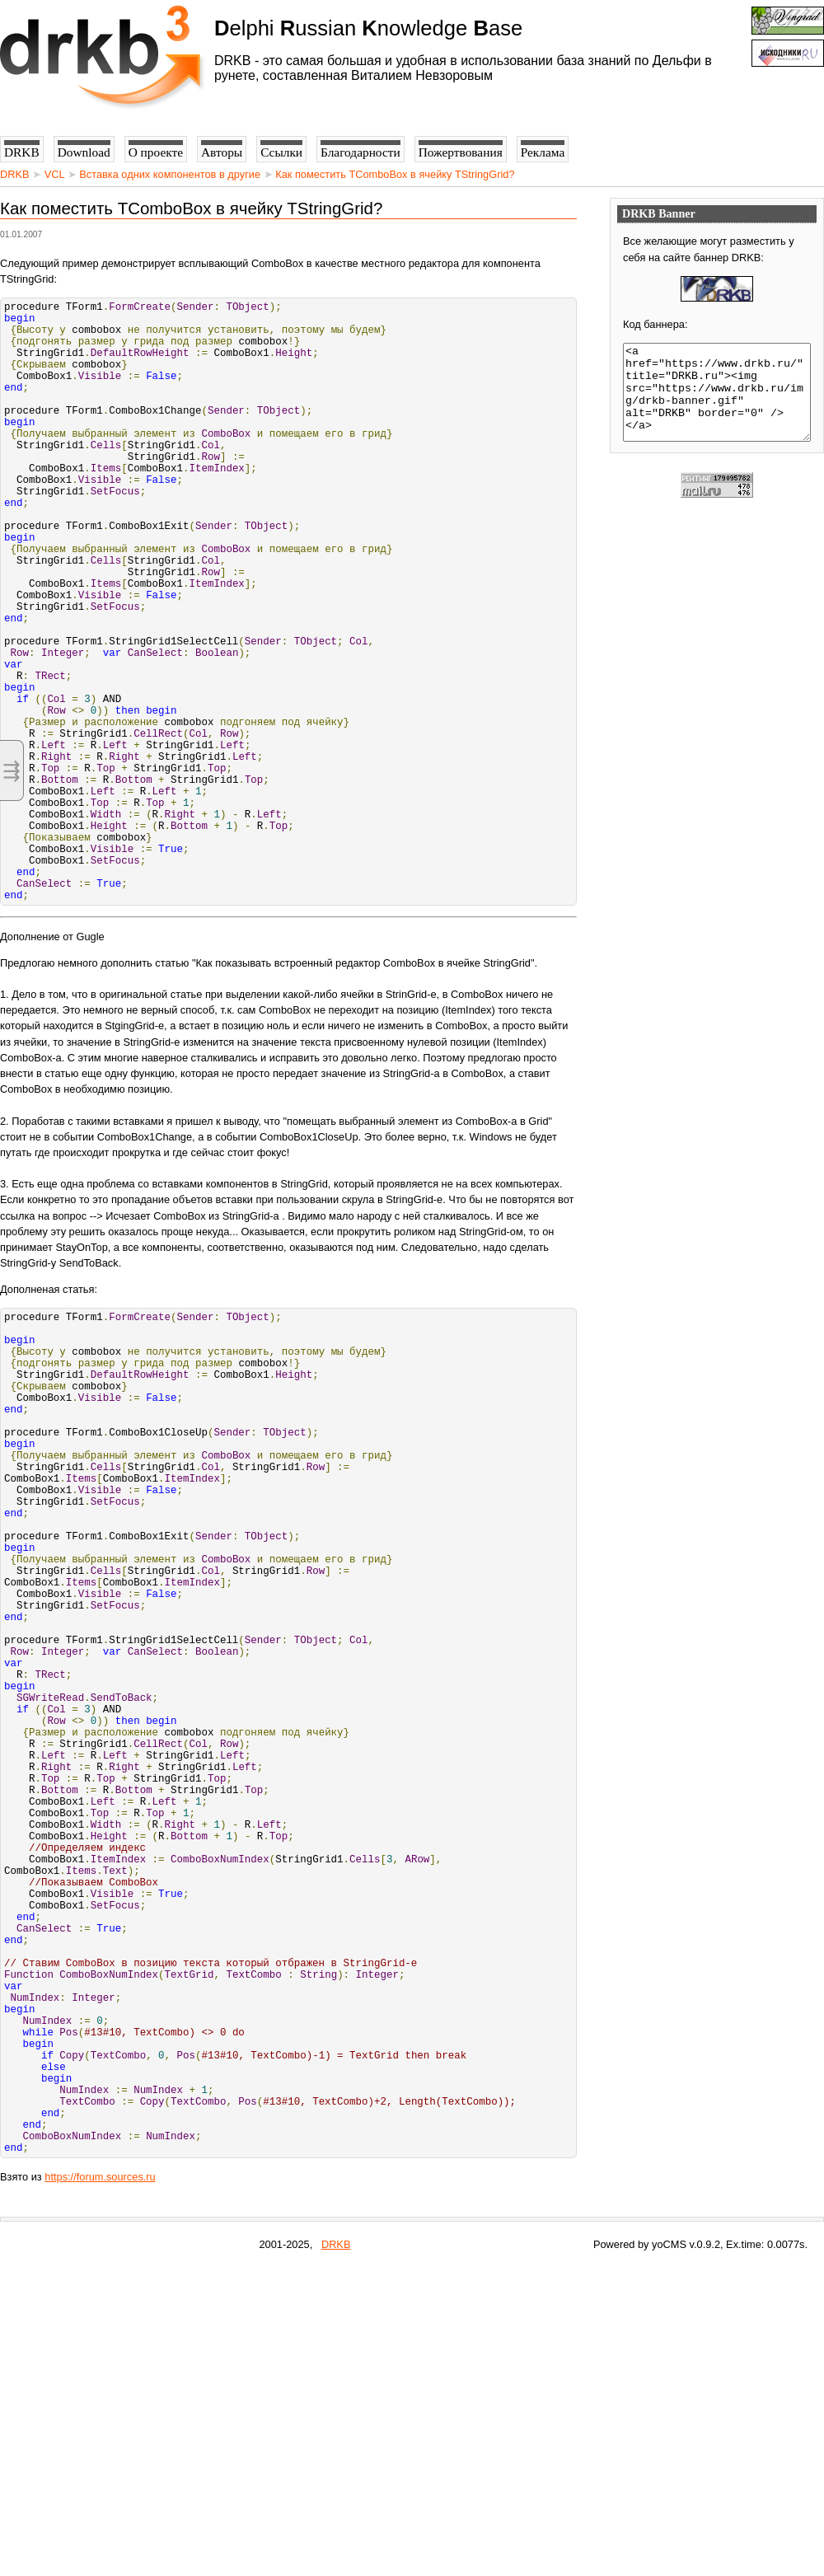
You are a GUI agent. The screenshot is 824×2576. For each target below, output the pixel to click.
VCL (54, 174)
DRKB (15, 174)
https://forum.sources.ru (99, 2486)
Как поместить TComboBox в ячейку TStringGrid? (394, 174)
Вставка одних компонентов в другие (169, 174)
